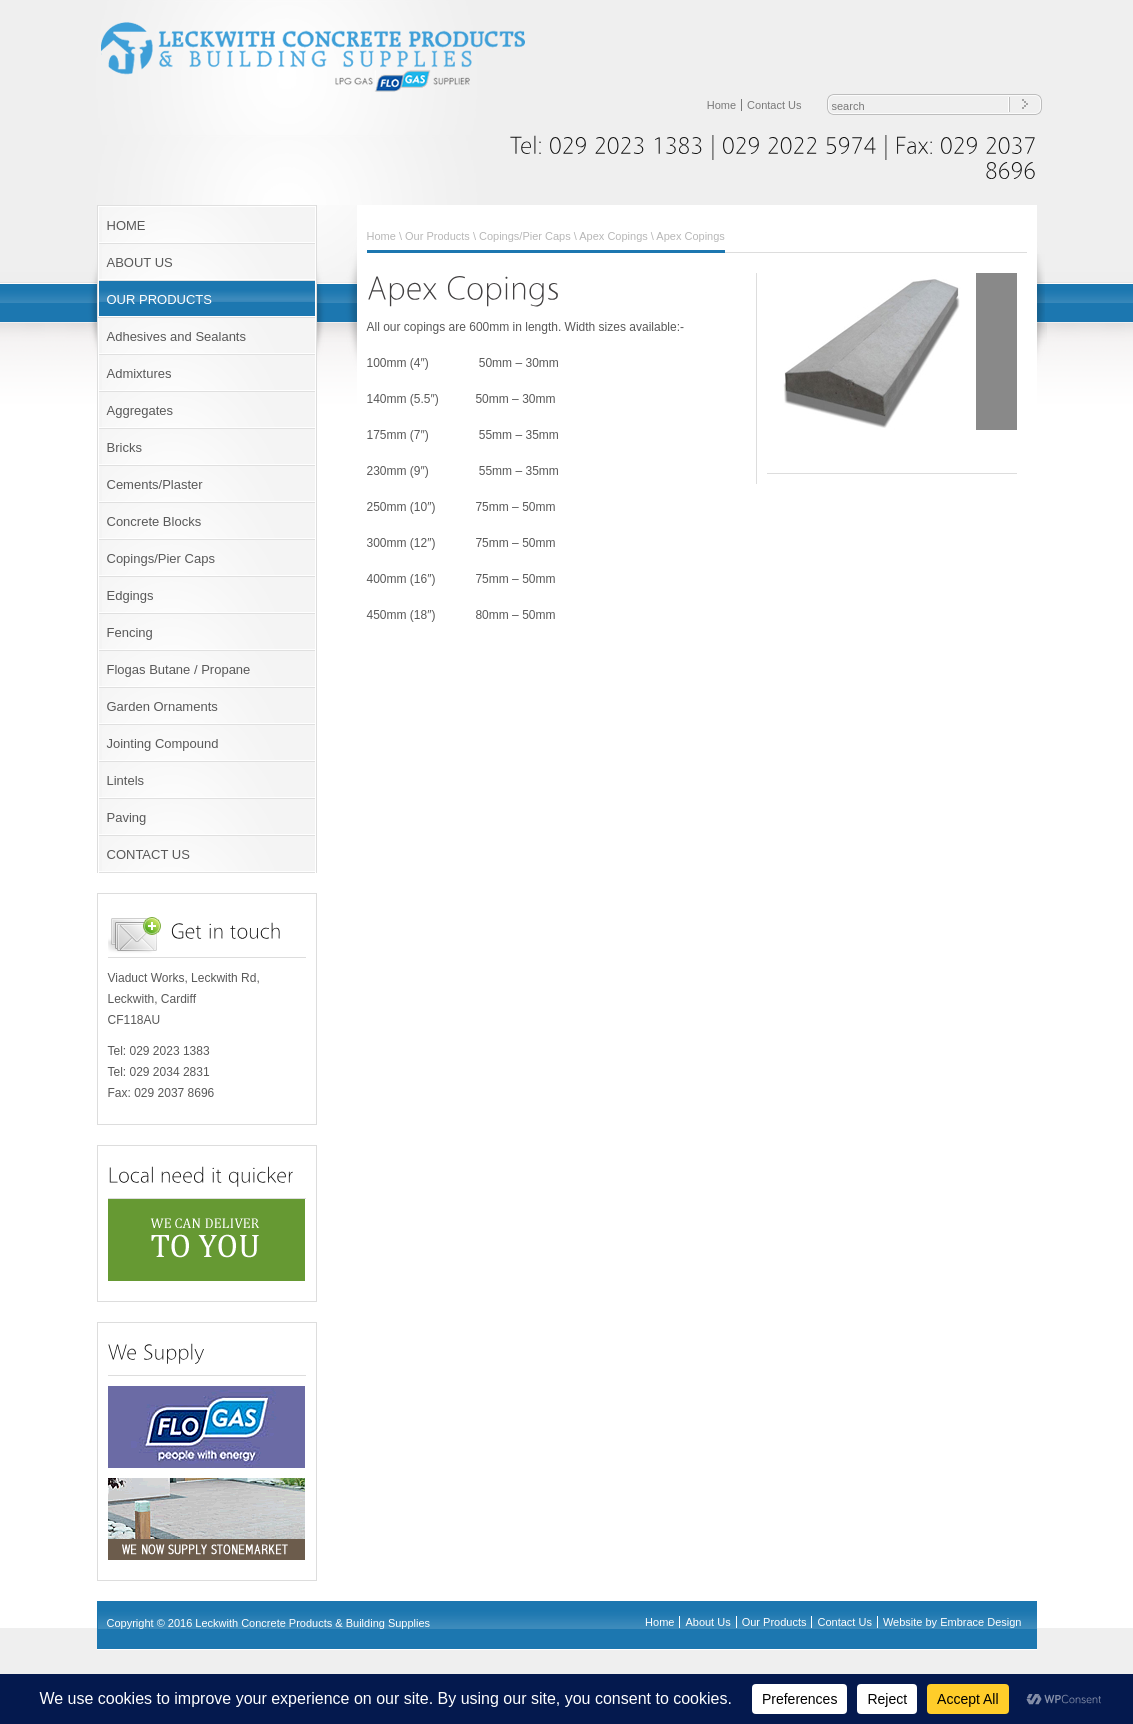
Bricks (124, 447)
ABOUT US (140, 262)
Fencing (130, 632)
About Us (707, 1622)
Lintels (126, 780)
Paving (127, 817)
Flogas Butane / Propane (179, 669)
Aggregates (140, 410)
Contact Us (774, 105)
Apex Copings (613, 236)
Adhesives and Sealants (176, 336)
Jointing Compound (163, 743)
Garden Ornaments (162, 706)
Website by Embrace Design (952, 1622)
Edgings (130, 595)
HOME (126, 225)
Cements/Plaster (155, 484)
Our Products (437, 236)
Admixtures (139, 373)
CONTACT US (148, 854)
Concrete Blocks (154, 521)
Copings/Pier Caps (161, 558)
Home (721, 105)
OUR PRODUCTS (159, 299)
